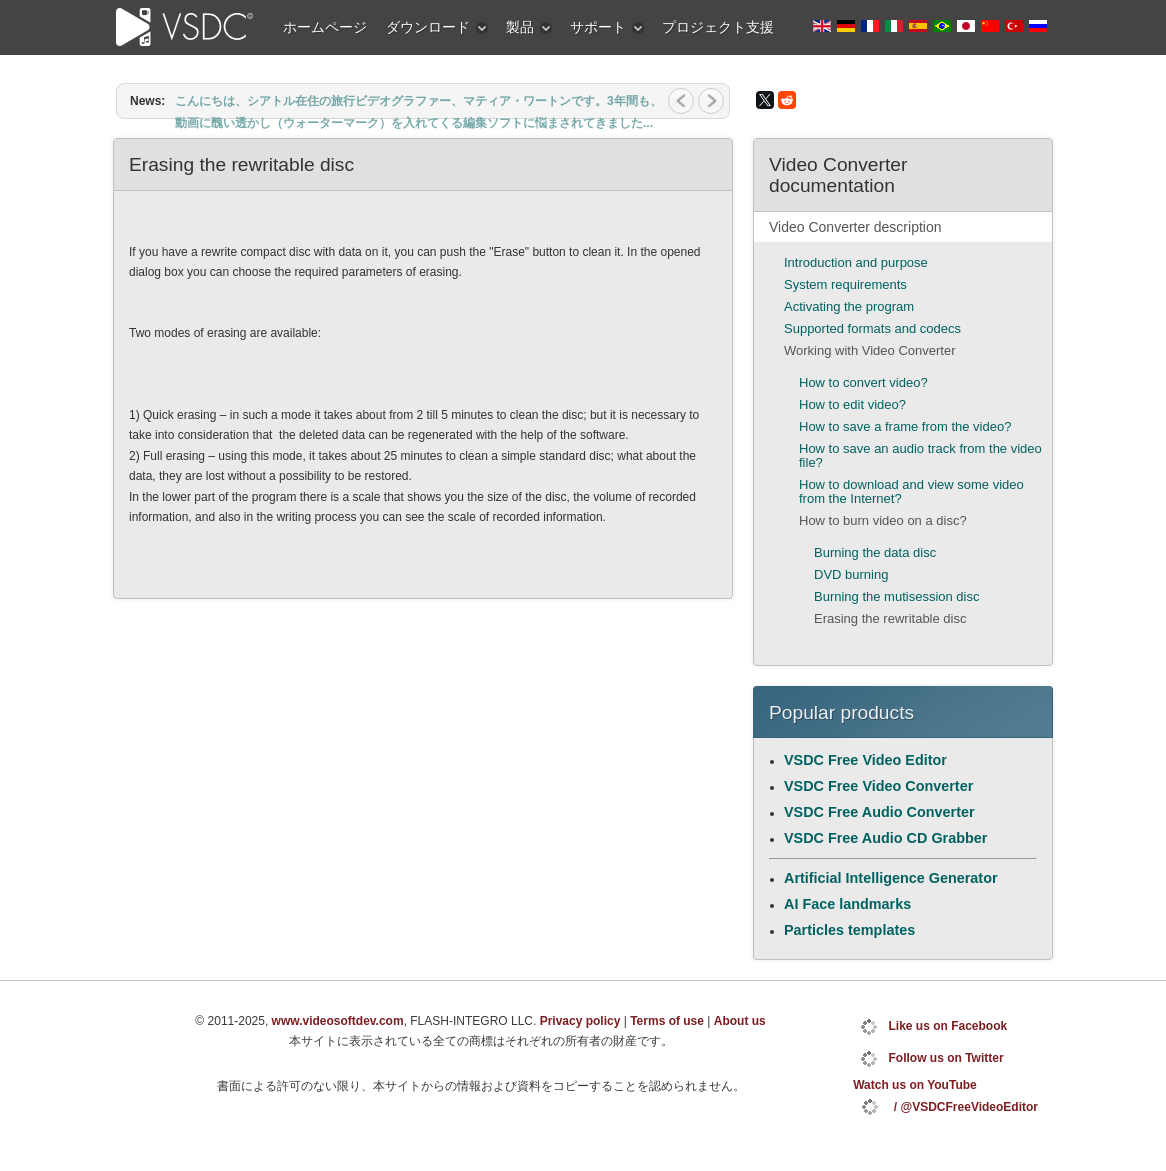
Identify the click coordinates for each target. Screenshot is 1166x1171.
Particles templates (849, 930)
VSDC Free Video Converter (878, 786)
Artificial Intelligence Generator (891, 878)
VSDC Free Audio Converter (879, 812)
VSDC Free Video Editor (865, 760)
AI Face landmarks (847, 904)
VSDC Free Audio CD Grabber (885, 838)
